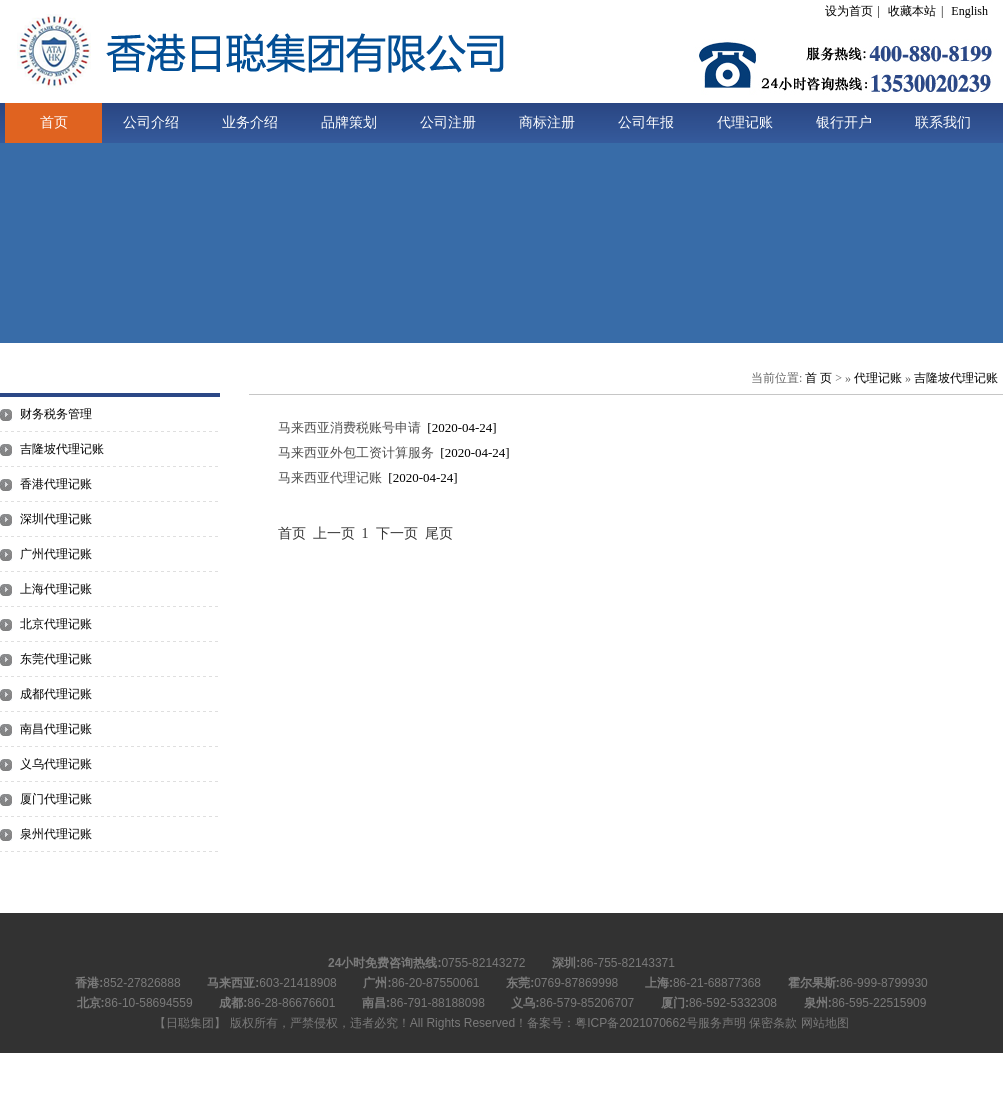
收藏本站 (912, 11)
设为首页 (849, 11)
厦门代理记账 (56, 799)
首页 (54, 122)
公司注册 (448, 122)
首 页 (818, 378)
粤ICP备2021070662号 (636, 1023)
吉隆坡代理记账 (62, 449)
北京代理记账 (56, 624)
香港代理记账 (56, 484)
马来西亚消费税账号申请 (349, 427)
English (969, 11)
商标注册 (547, 122)
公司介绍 (151, 122)
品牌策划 (349, 122)
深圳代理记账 (56, 519)
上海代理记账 (56, 589)
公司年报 (646, 122)
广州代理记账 (56, 554)
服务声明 (722, 1023)
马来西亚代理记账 (330, 477)
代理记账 (745, 122)
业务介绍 (250, 122)
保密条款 (773, 1023)
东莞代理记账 (56, 659)
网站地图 (825, 1023)
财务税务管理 (56, 414)
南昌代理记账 (56, 729)
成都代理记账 (56, 694)
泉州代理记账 (56, 834)
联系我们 (943, 122)
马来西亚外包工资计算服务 (356, 452)
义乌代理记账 (56, 764)
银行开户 (844, 122)
